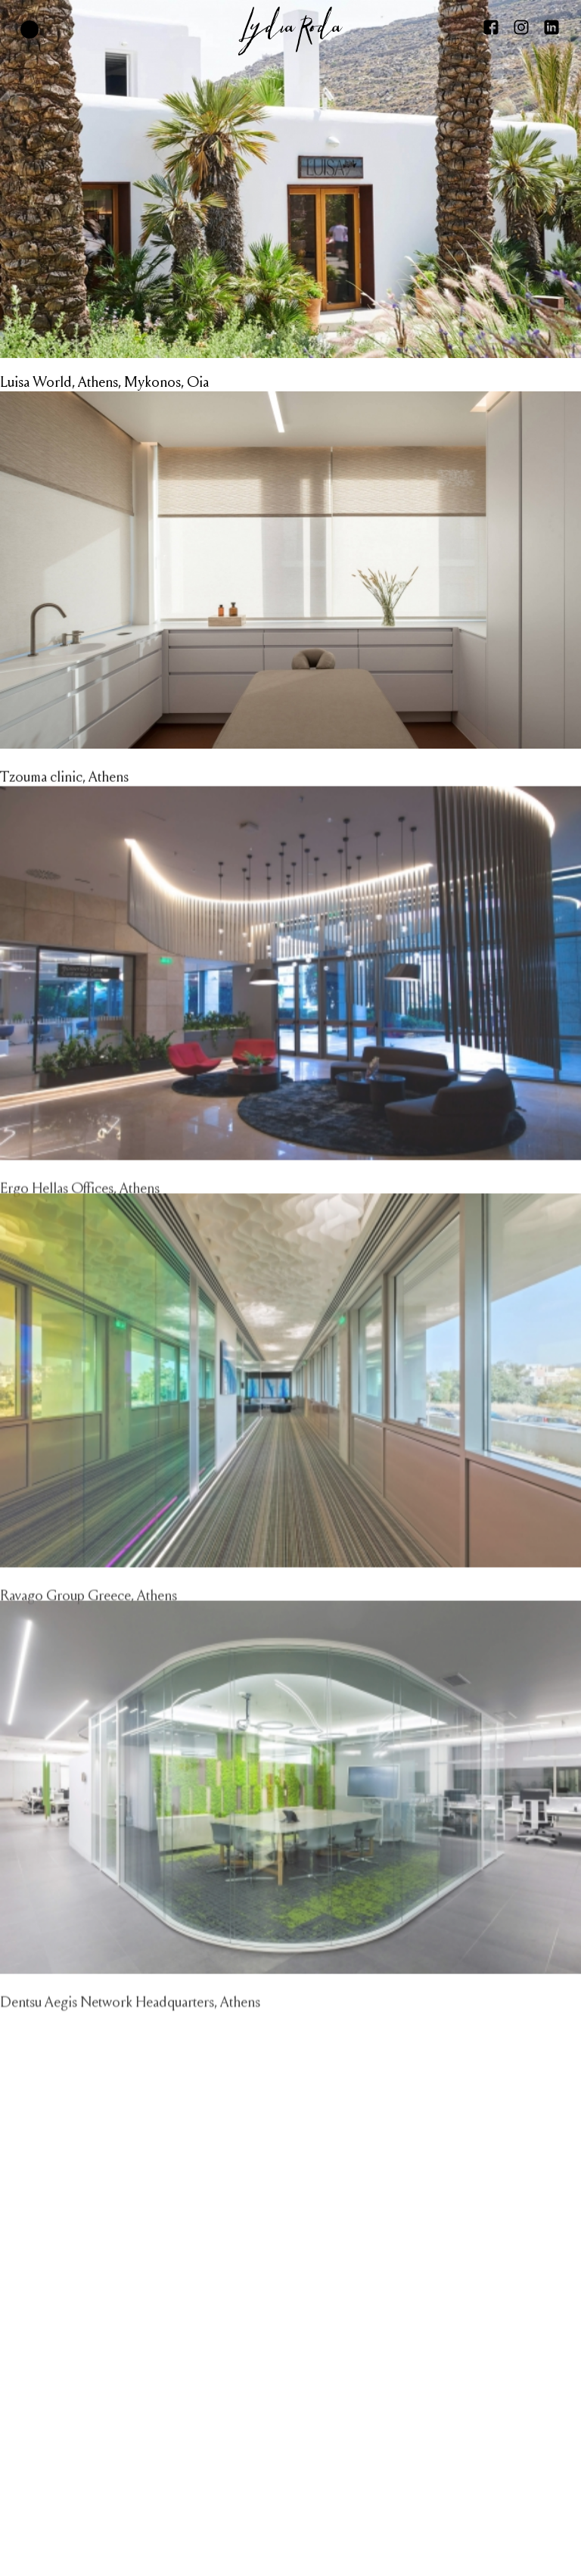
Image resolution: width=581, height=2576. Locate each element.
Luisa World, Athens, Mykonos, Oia (104, 382)
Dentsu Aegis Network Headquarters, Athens (130, 2041)
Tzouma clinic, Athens (64, 796)
